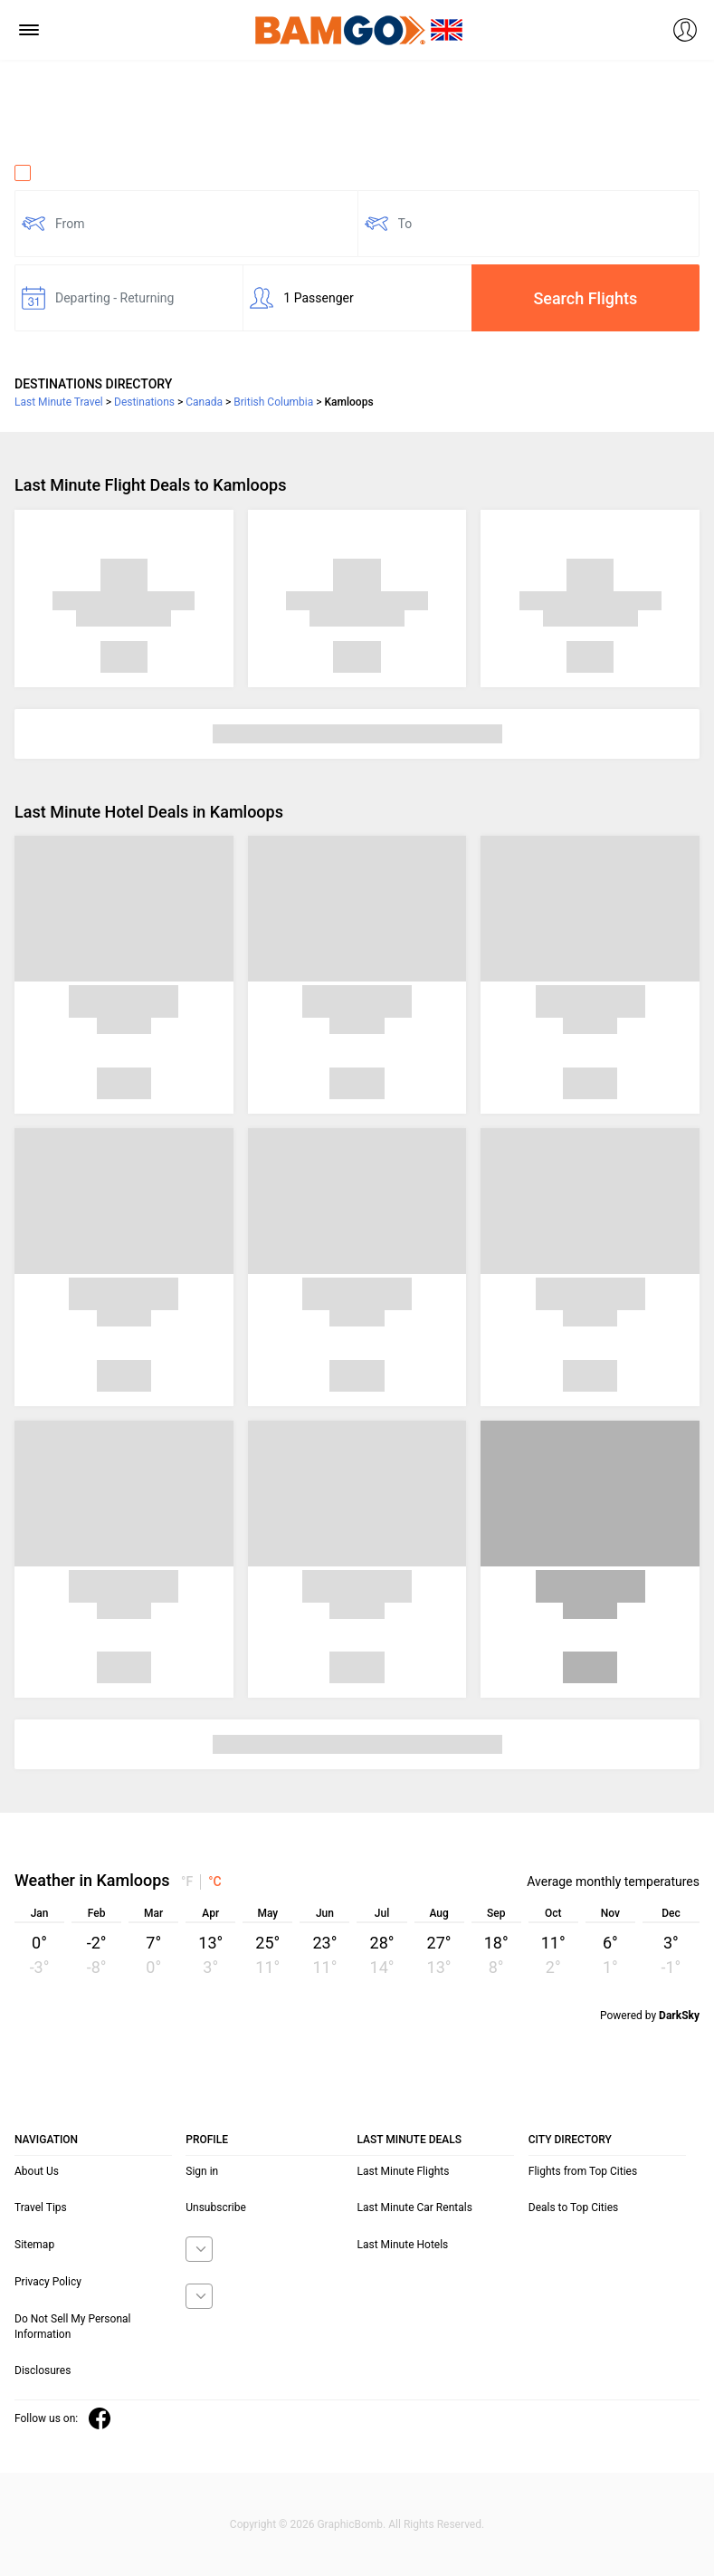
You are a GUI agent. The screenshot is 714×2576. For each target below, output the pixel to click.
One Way (50, 173)
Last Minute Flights (403, 2171)
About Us (36, 2171)
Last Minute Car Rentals (414, 2207)
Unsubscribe (216, 2207)
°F (187, 1881)
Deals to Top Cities (573, 2207)
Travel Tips (40, 2207)
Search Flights (585, 298)
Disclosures (42, 2370)
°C (215, 1881)
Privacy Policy (47, 2281)
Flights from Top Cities (582, 2171)
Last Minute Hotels (403, 2244)
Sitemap (34, 2244)
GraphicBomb (350, 2524)
